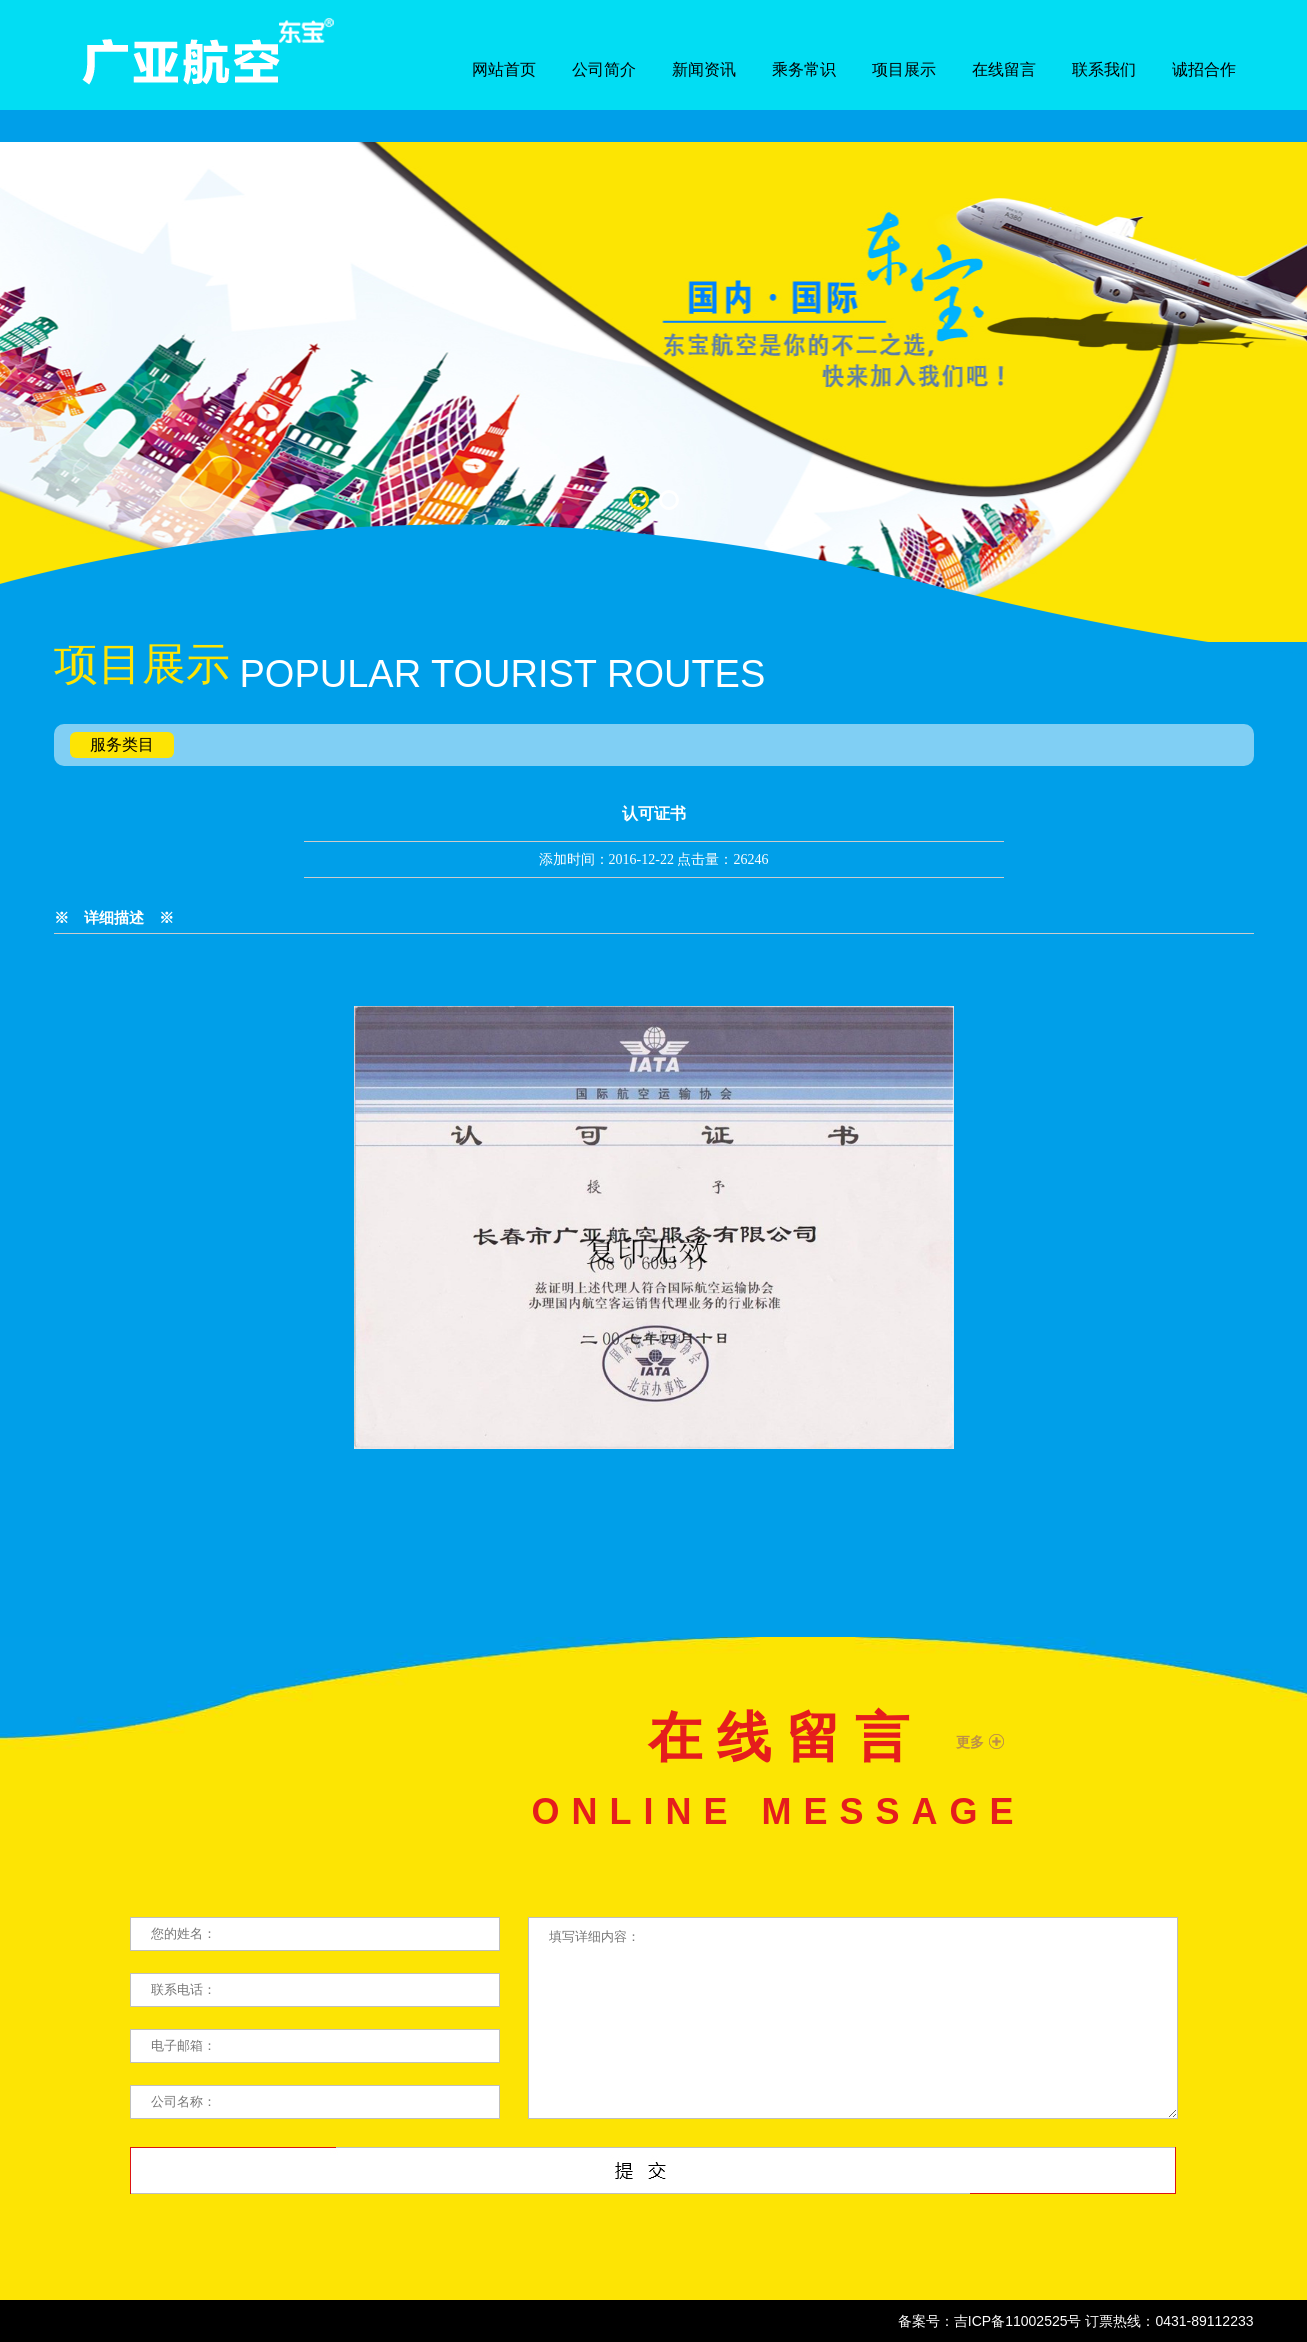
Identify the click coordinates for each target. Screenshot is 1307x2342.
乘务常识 (804, 69)
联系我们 (1104, 69)
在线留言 (1004, 69)
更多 (970, 1742)
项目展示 (904, 69)
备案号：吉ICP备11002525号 (990, 2321)
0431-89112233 (1204, 2321)
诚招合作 (1204, 69)
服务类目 (122, 744)
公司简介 (604, 69)
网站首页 (504, 69)
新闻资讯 (704, 69)
